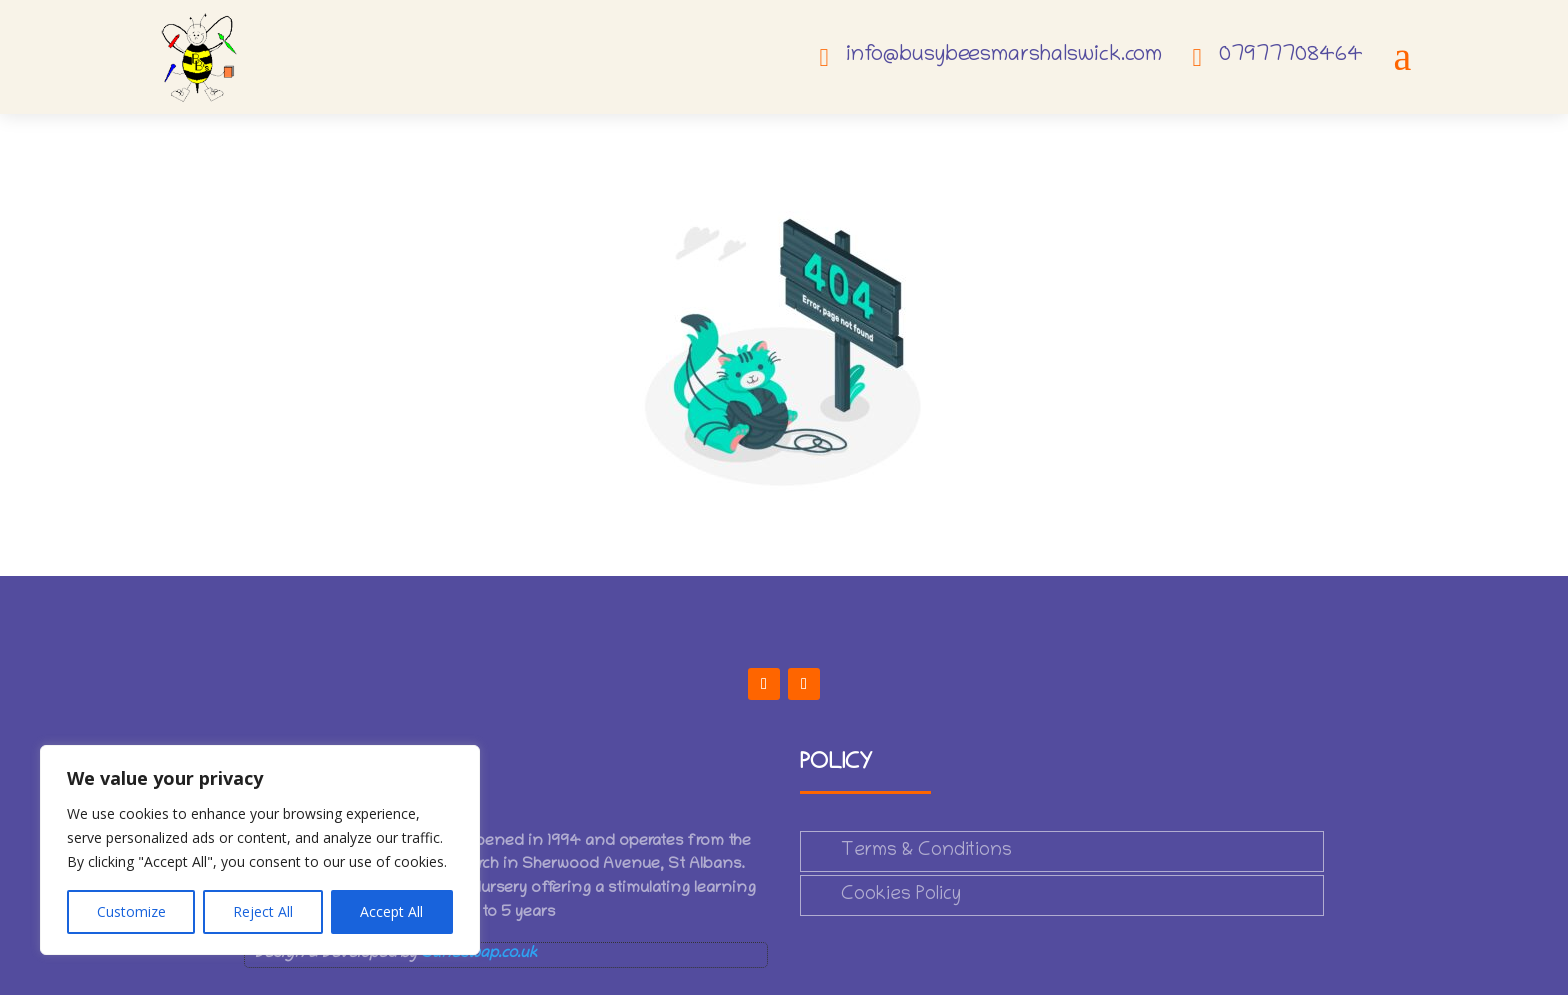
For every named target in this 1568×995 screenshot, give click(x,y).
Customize (131, 911)
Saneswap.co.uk (479, 954)
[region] (260, 850)
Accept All (391, 911)
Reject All (263, 911)
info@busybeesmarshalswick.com (1004, 56)
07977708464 (1291, 56)
